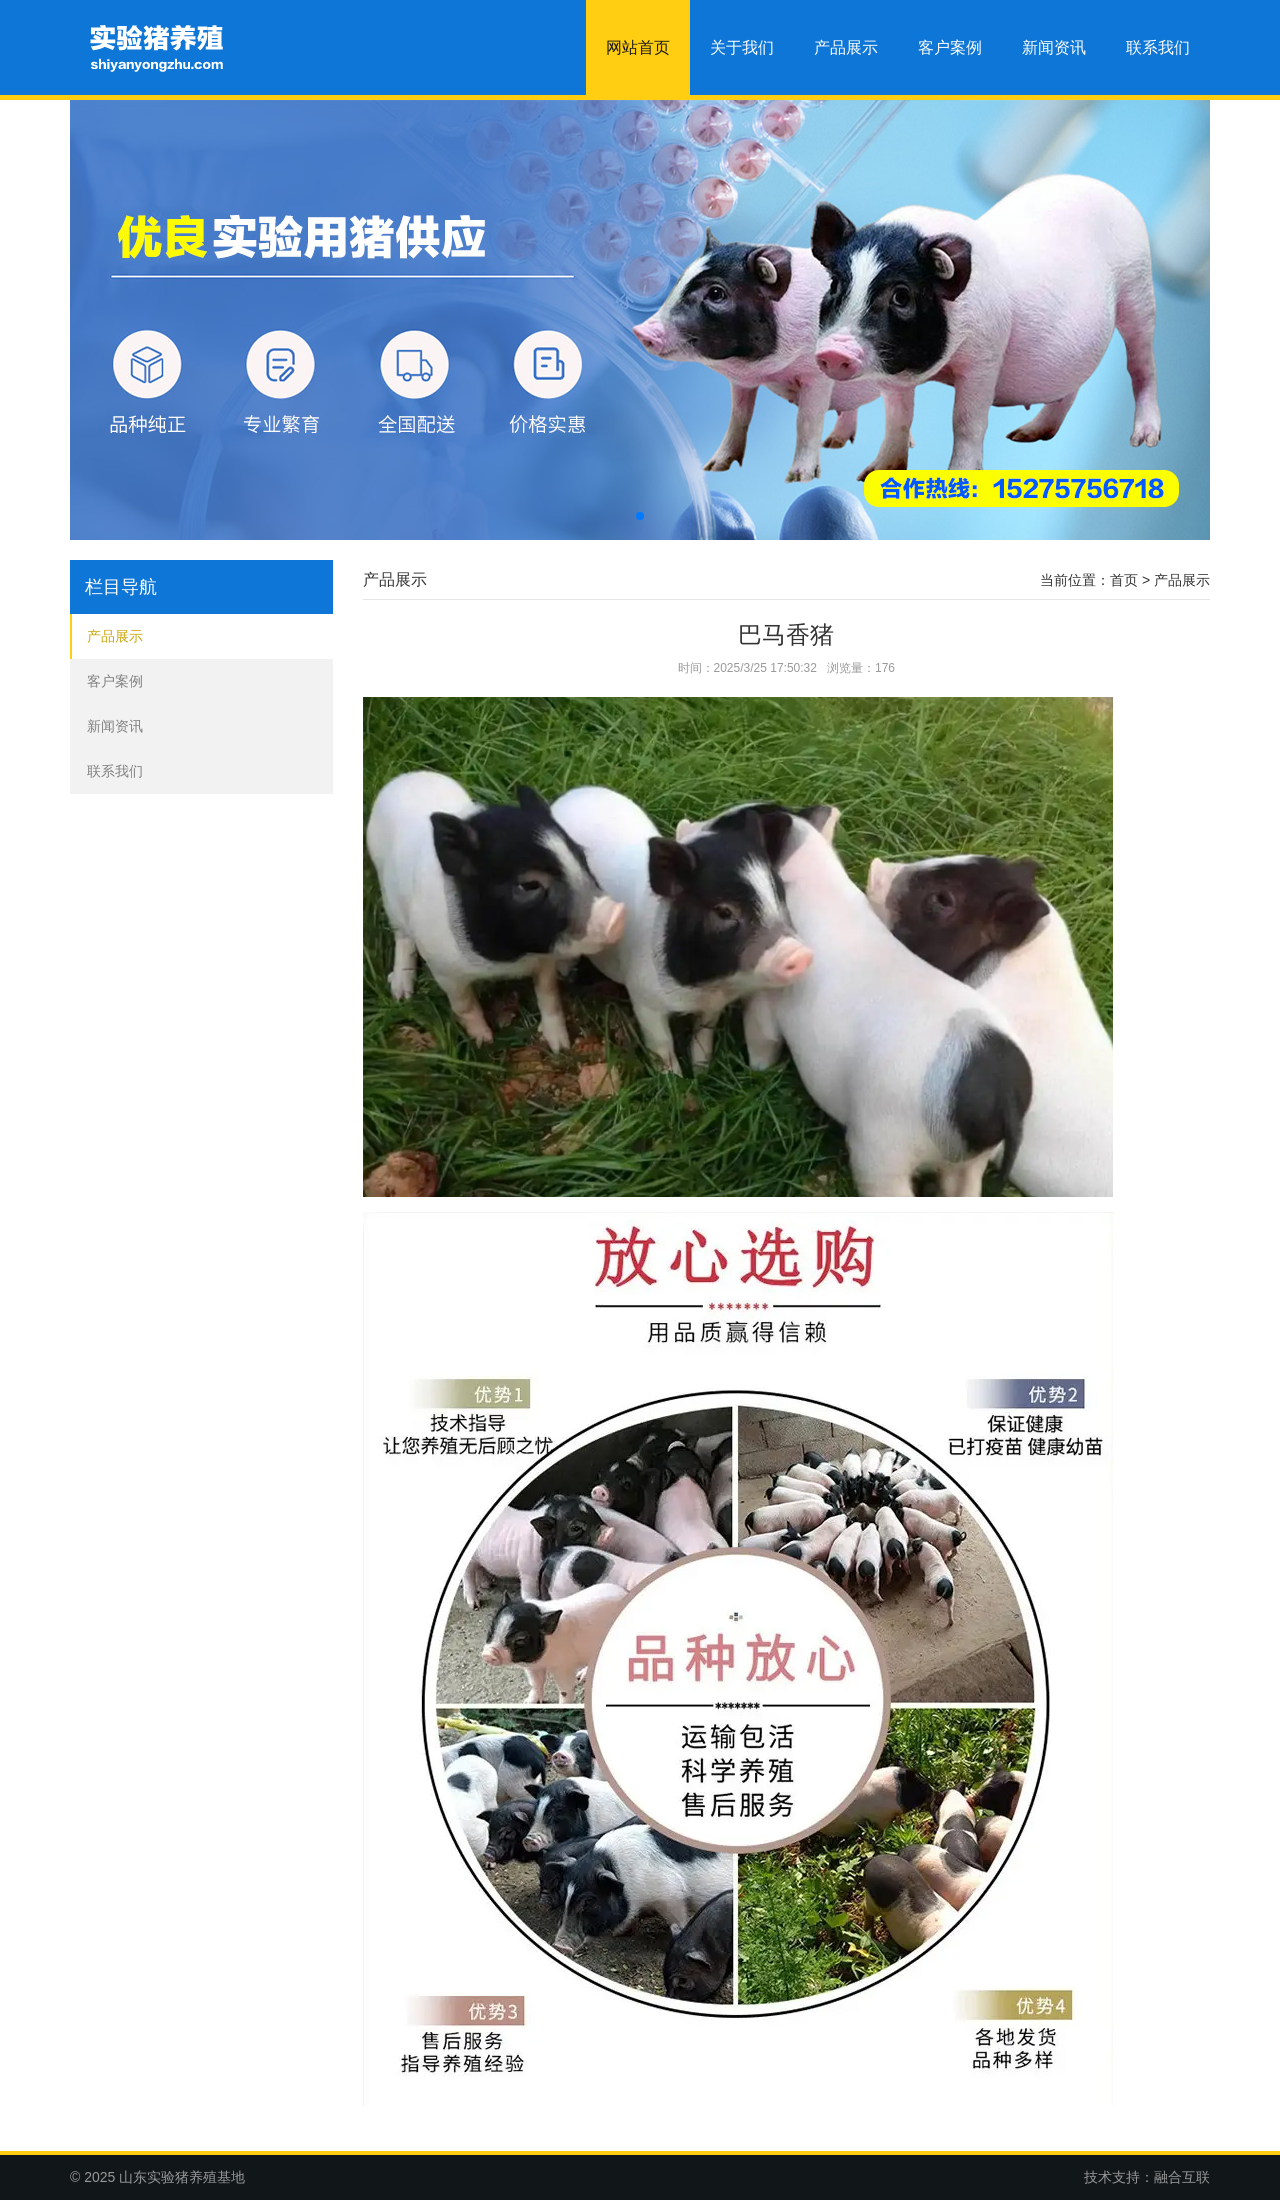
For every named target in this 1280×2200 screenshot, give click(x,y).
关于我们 (742, 47)
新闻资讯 (1054, 47)
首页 (1124, 580)
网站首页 (638, 47)
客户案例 (950, 47)
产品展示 (846, 47)
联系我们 (1158, 47)
